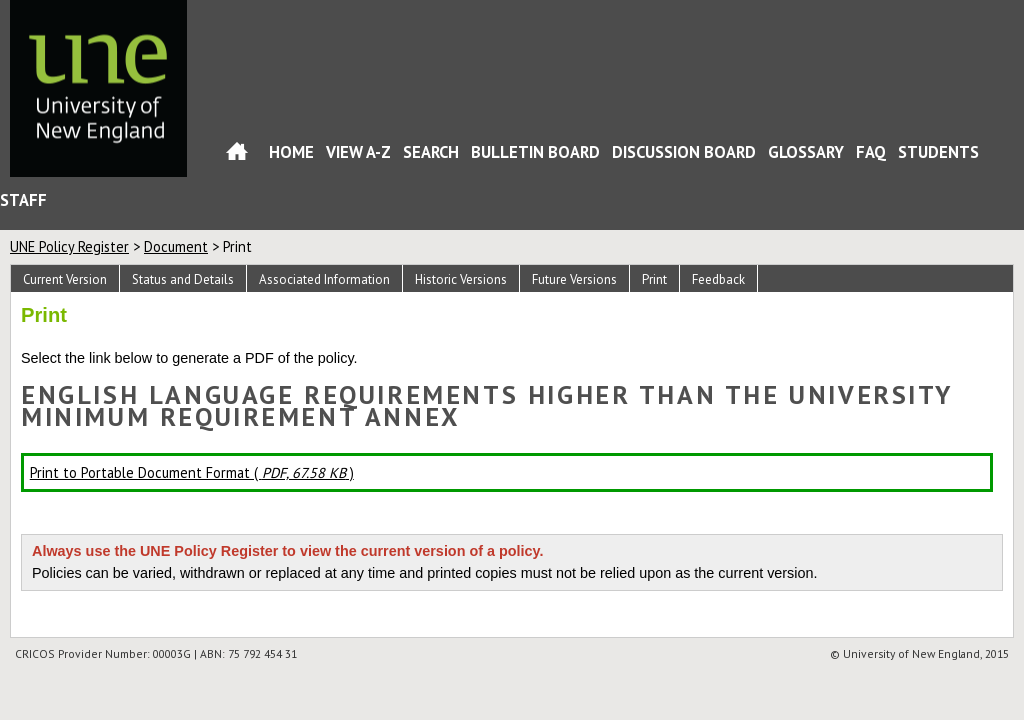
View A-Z (358, 152)
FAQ (871, 152)
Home (237, 155)
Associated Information (324, 279)
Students (938, 152)
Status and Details (183, 279)
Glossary (806, 152)
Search (431, 152)
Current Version (65, 279)
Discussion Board (684, 152)
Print (654, 279)
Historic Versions (461, 279)
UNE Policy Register (69, 246)
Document (176, 246)
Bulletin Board (535, 152)
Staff (23, 200)
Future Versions (574, 279)
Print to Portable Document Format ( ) (192, 472)
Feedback (718, 279)
